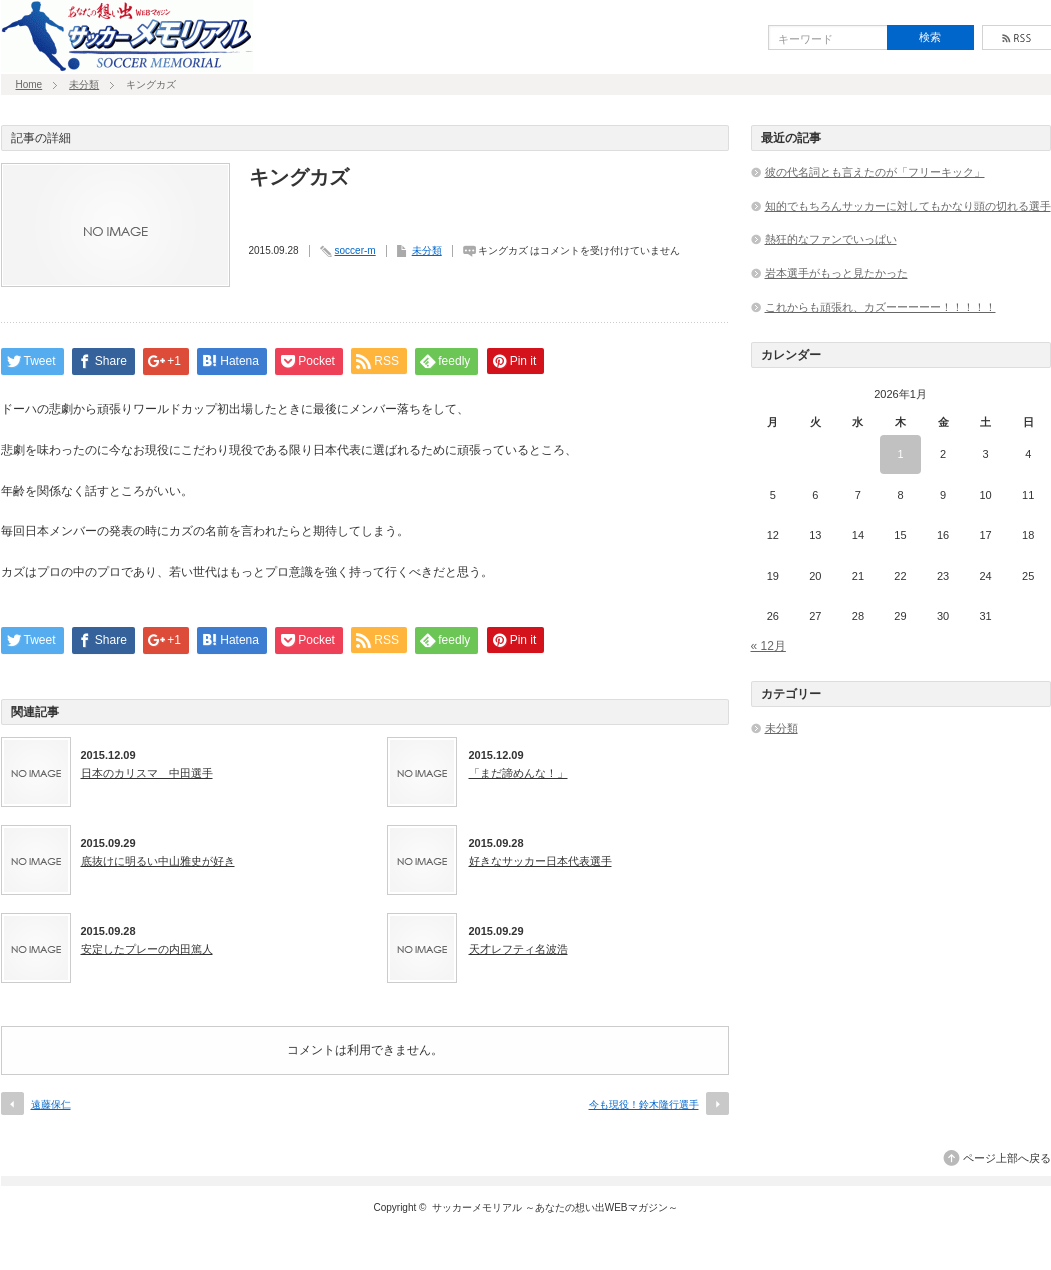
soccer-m (355, 250)
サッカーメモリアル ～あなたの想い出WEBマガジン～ (555, 1207)
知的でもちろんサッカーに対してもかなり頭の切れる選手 (908, 206)
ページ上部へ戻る (1007, 1158)
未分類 (84, 84)
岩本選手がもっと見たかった (836, 273)
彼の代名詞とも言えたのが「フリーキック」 (875, 172)
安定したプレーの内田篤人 (147, 949)
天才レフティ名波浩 (518, 949)
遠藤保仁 (51, 1104)
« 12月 (768, 646)
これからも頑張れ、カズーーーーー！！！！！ (880, 307)
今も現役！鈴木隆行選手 (644, 1104)
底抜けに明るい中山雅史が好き (158, 861)
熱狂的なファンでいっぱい (831, 239)
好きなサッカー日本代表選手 (540, 861)
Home (29, 84)
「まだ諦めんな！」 (518, 773)
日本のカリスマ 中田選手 (147, 773)
